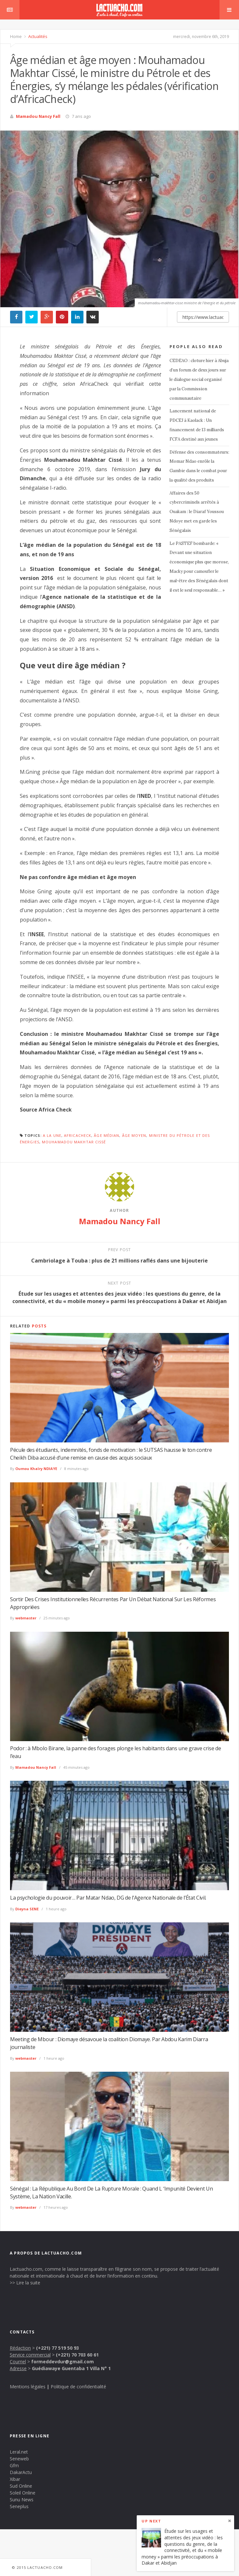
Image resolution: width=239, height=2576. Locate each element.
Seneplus (19, 2506)
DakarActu (21, 2472)
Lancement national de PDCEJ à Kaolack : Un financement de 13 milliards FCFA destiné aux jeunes (197, 425)
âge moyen (134, 1135)
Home (16, 36)
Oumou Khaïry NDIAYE (36, 1468)
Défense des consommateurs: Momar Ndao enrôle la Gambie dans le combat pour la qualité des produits (199, 466)
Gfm (14, 2465)
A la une (52, 1135)
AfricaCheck (77, 1135)
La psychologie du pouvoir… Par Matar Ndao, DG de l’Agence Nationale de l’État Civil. (108, 1897)
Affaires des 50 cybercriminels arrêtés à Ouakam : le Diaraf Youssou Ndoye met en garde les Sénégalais (197, 511)
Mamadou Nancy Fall (38, 116)
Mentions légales (27, 2386)
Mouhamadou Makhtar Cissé (74, 1141)
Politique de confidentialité (78, 2386)
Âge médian (106, 1135)
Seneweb (19, 2459)
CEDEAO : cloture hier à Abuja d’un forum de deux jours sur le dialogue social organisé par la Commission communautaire (199, 379)
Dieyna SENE (27, 1908)
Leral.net (19, 2452)
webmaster (25, 1617)
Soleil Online (22, 2493)
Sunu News (21, 2499)
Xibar (15, 2479)
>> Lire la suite (25, 2283)
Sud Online (21, 2486)
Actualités (37, 36)
